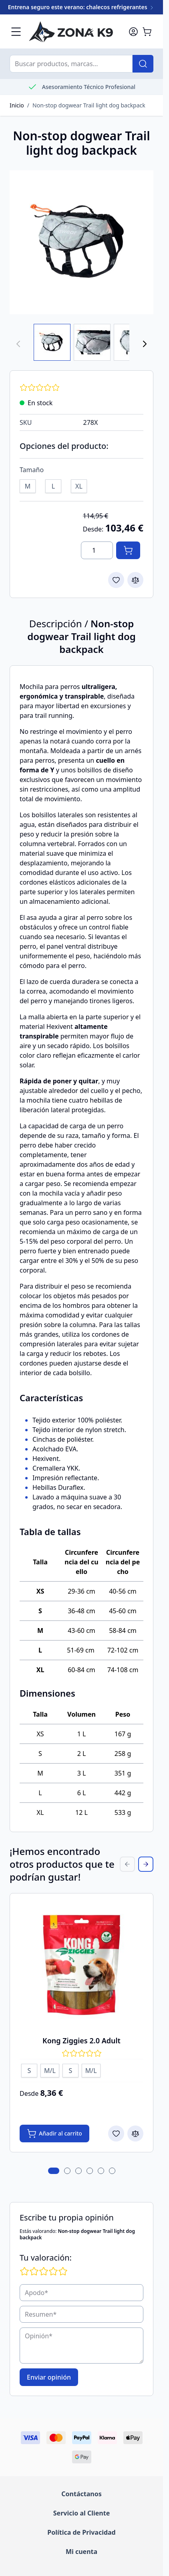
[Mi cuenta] (133, 31)
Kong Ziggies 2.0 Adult (81, 2040)
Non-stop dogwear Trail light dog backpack (88, 105)
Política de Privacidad (81, 2532)
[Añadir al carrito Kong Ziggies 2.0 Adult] (54, 2133)
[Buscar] (143, 64)
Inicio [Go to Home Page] (17, 105)
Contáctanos (81, 2493)
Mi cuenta (81, 2551)
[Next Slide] (145, 1864)
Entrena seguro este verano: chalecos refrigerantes (81, 7)
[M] (27, 485)
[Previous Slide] (127, 1864)
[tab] (53, 2171)
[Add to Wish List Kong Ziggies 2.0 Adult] (116, 2133)
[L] (53, 485)
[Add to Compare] (135, 580)
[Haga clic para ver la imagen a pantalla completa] (81, 242)
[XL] (78, 485)
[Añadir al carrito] (128, 550)
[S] (29, 2069)
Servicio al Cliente (81, 2513)
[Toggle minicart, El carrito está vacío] (147, 31)
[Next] (144, 344)
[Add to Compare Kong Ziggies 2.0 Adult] (135, 2133)
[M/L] (49, 2069)
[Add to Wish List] (116, 580)
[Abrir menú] (16, 31)
